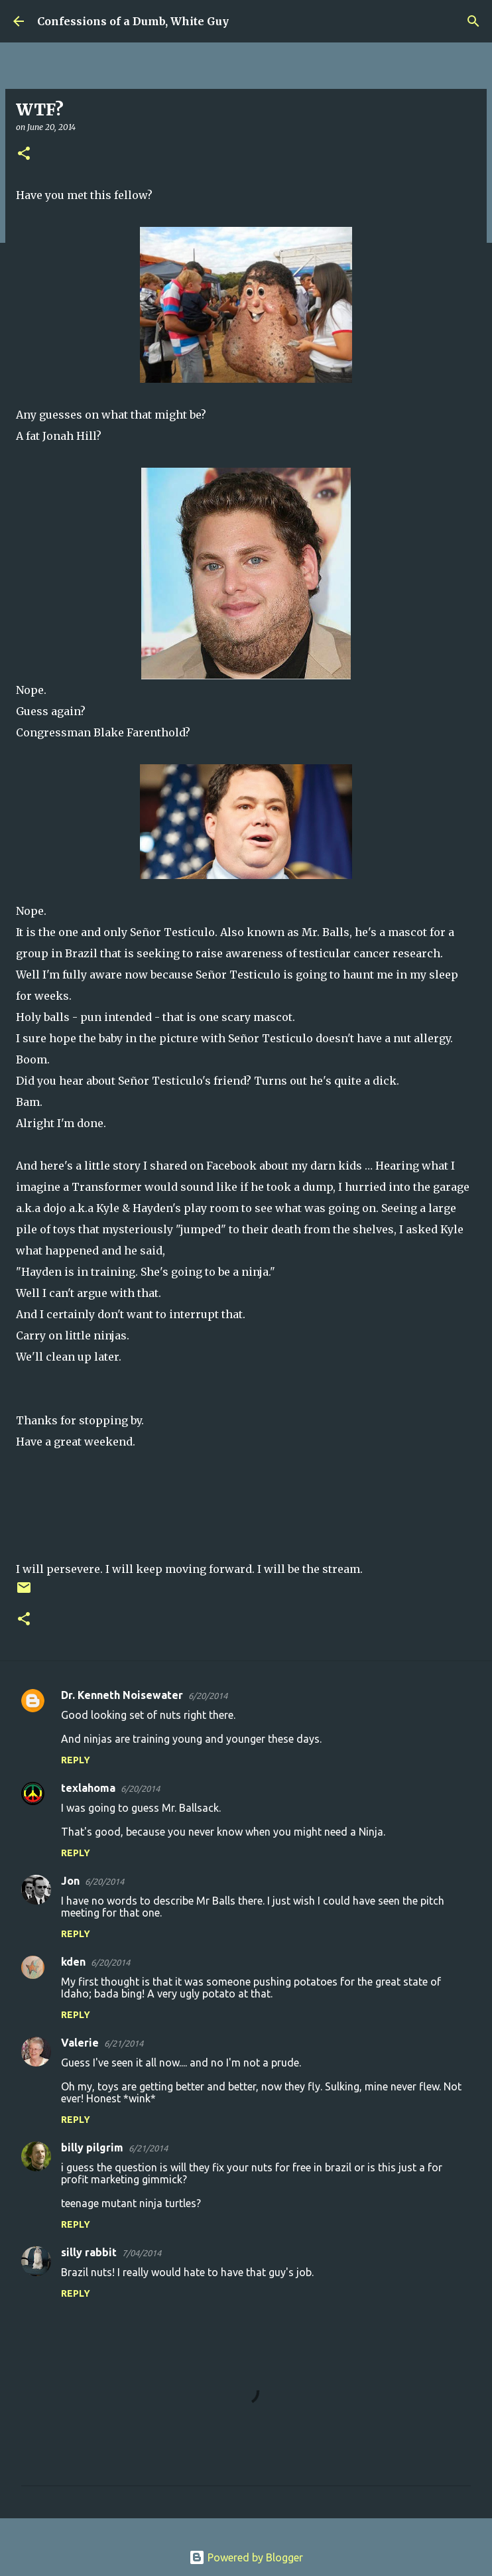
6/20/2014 (207, 1695)
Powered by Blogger (246, 2557)
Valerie (80, 2043)
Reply (75, 1760)
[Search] (473, 21)
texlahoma (88, 1788)
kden (73, 1962)
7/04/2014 (141, 2253)
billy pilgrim (92, 2147)
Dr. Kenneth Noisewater (122, 1695)
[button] (24, 154)
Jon (70, 1881)
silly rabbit (89, 2252)
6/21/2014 (123, 2043)
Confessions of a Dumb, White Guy (133, 21)
